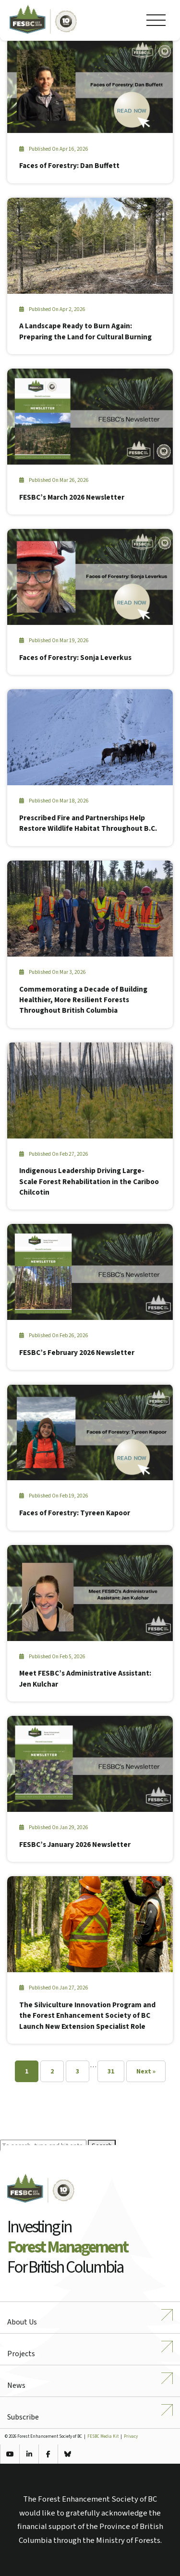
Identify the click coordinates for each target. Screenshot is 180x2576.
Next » (146, 2071)
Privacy (131, 2436)
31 (111, 2071)
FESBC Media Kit (103, 2436)
